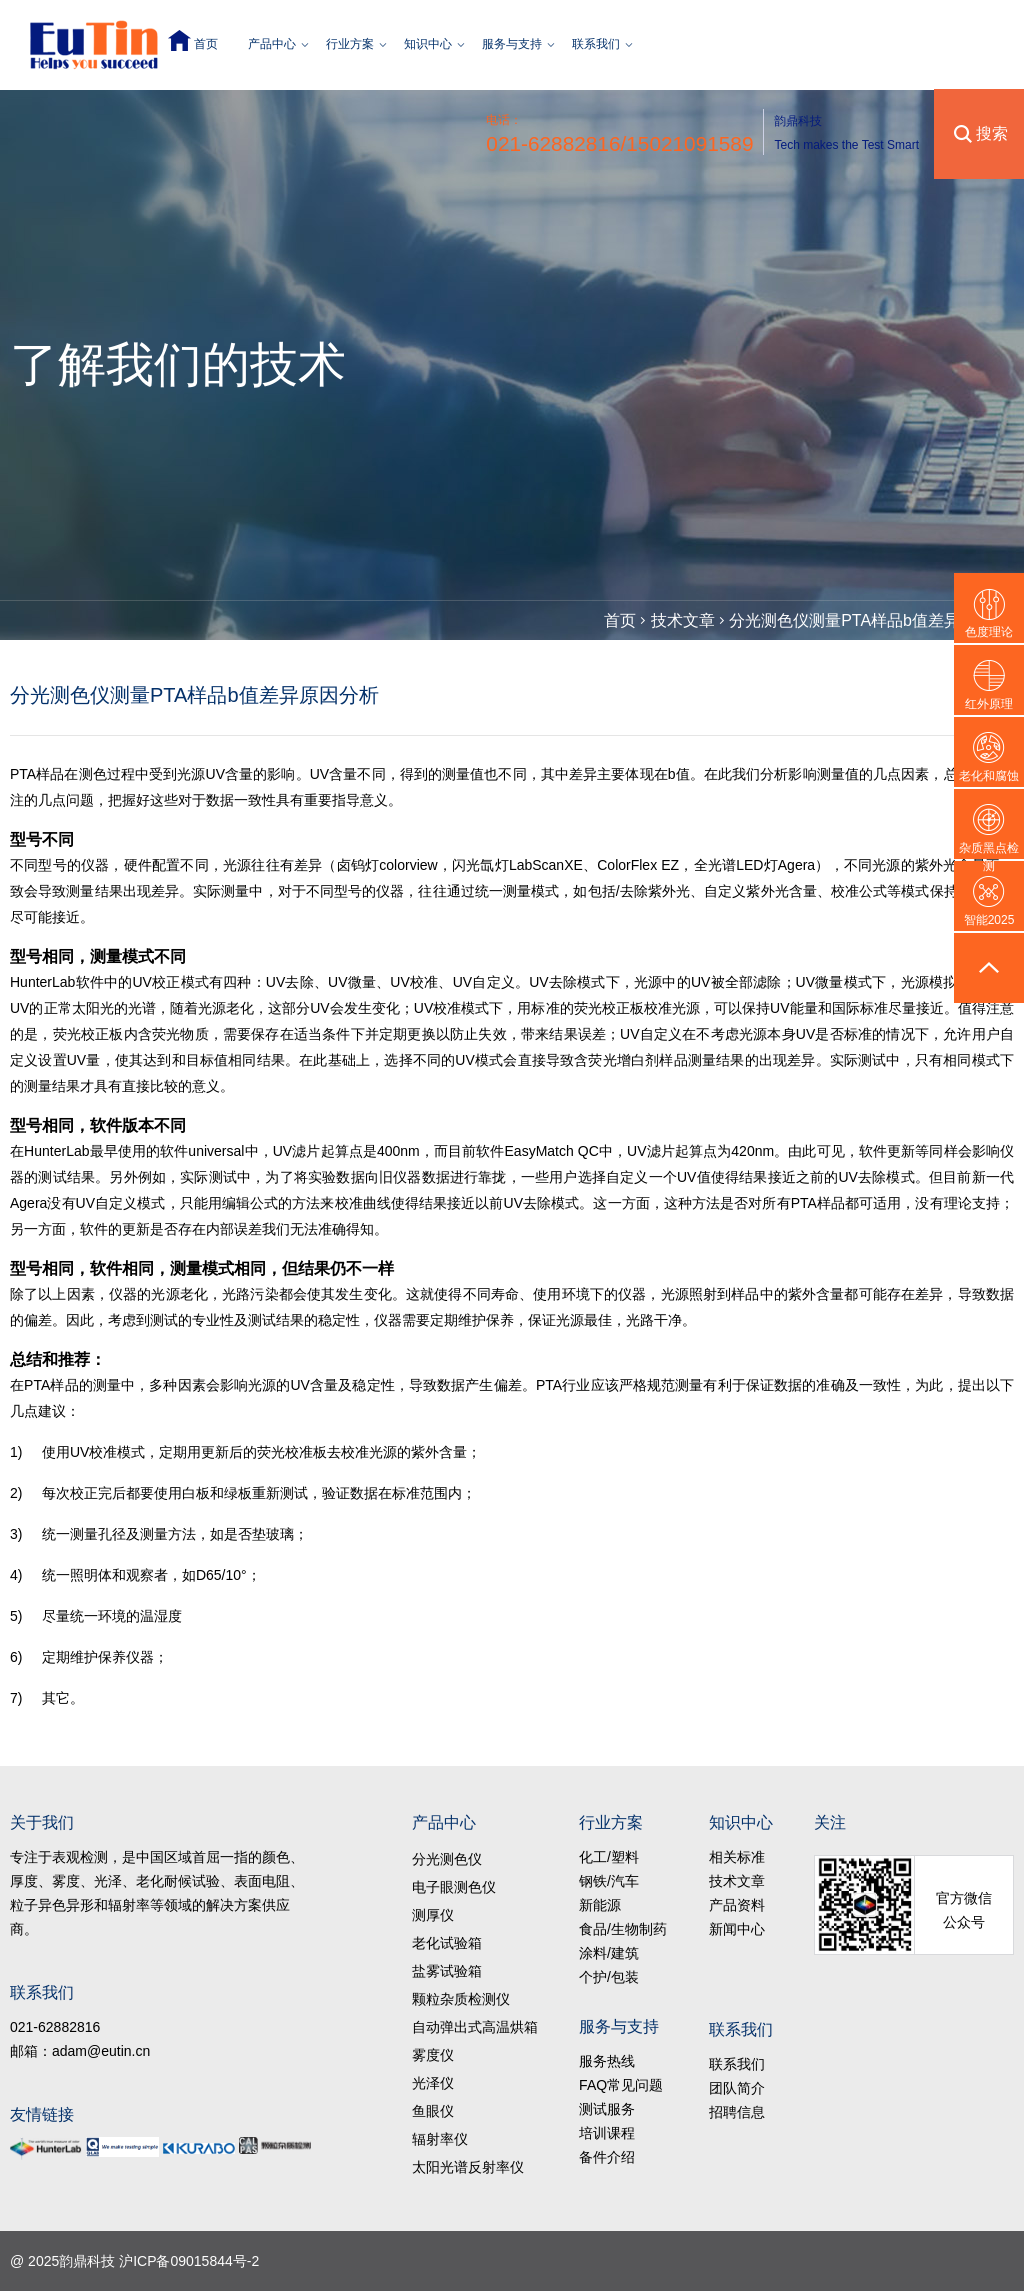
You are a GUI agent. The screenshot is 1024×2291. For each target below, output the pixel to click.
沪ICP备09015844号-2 (189, 2261)
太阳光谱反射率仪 (468, 2167)
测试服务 (607, 2109)
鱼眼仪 (433, 2111)
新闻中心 (737, 1929)
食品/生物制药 (623, 1929)
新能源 (600, 1905)
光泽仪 (433, 2083)
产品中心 (272, 44)
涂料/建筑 (609, 1953)
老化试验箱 (447, 1943)
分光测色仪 (447, 1859)
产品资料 (737, 1905)
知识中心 (428, 44)
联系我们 (596, 44)
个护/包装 (609, 1977)
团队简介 (737, 2088)
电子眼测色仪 (454, 1887)
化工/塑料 (609, 1857)
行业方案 (350, 44)
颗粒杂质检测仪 (461, 1999)
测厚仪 (433, 1915)
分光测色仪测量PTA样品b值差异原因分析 (876, 620)
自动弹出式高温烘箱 (475, 2027)
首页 (206, 44)
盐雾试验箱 (447, 1971)
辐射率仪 (440, 2139)
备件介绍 (607, 2157)
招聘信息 (737, 2112)
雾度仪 (433, 2055)
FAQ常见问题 (621, 2085)
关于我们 (42, 1822)
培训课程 (607, 2133)
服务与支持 (512, 44)
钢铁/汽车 (609, 1881)
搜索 (992, 133)
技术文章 (683, 620)
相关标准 (737, 1857)
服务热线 (607, 2061)
